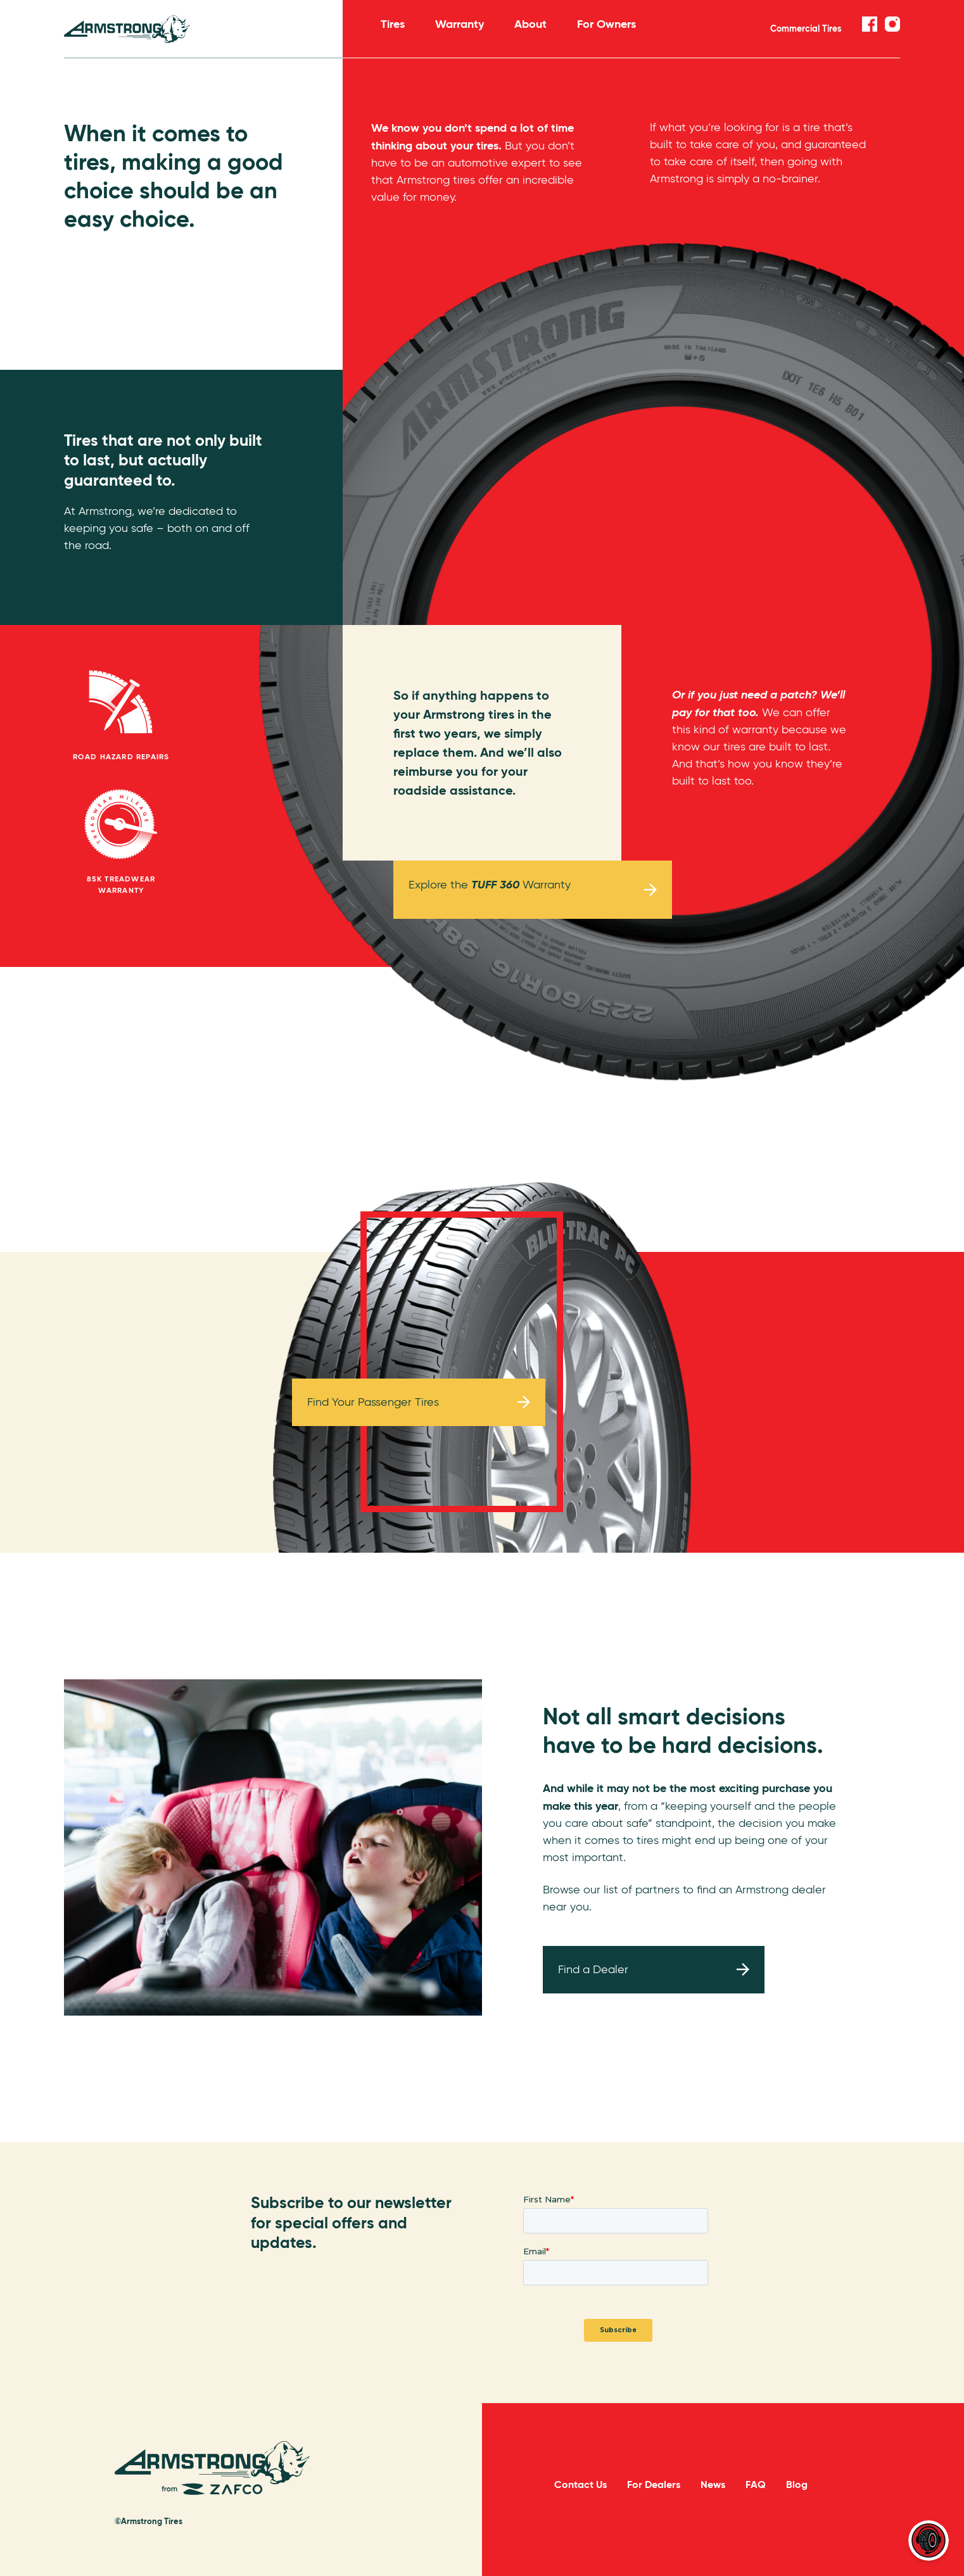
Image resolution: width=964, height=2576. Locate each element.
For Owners (606, 31)
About (530, 31)
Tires (392, 31)
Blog (797, 2484)
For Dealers (653, 2484)
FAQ (755, 2484)
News (713, 2484)
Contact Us (580, 2484)
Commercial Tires (806, 28)
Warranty (459, 31)
